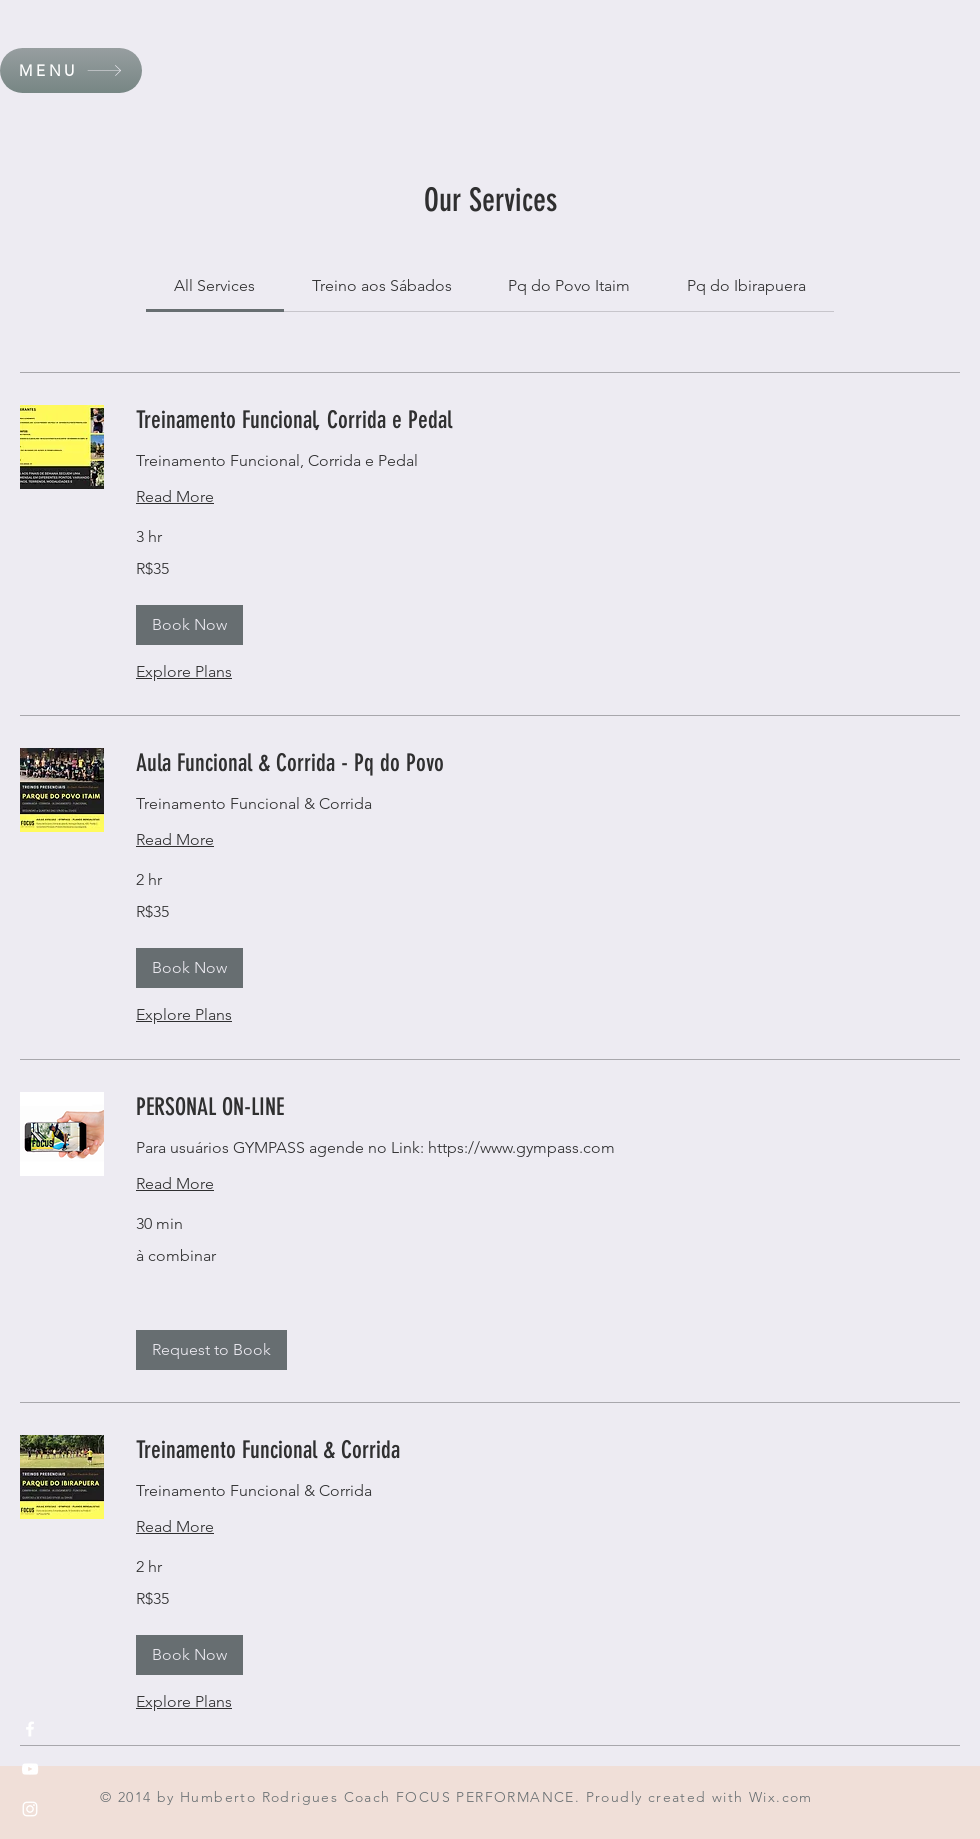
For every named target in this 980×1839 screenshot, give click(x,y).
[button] (71, 70)
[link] (214, 285)
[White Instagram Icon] (30, 1809)
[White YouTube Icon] (30, 1769)
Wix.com (781, 1797)
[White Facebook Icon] (30, 1729)
